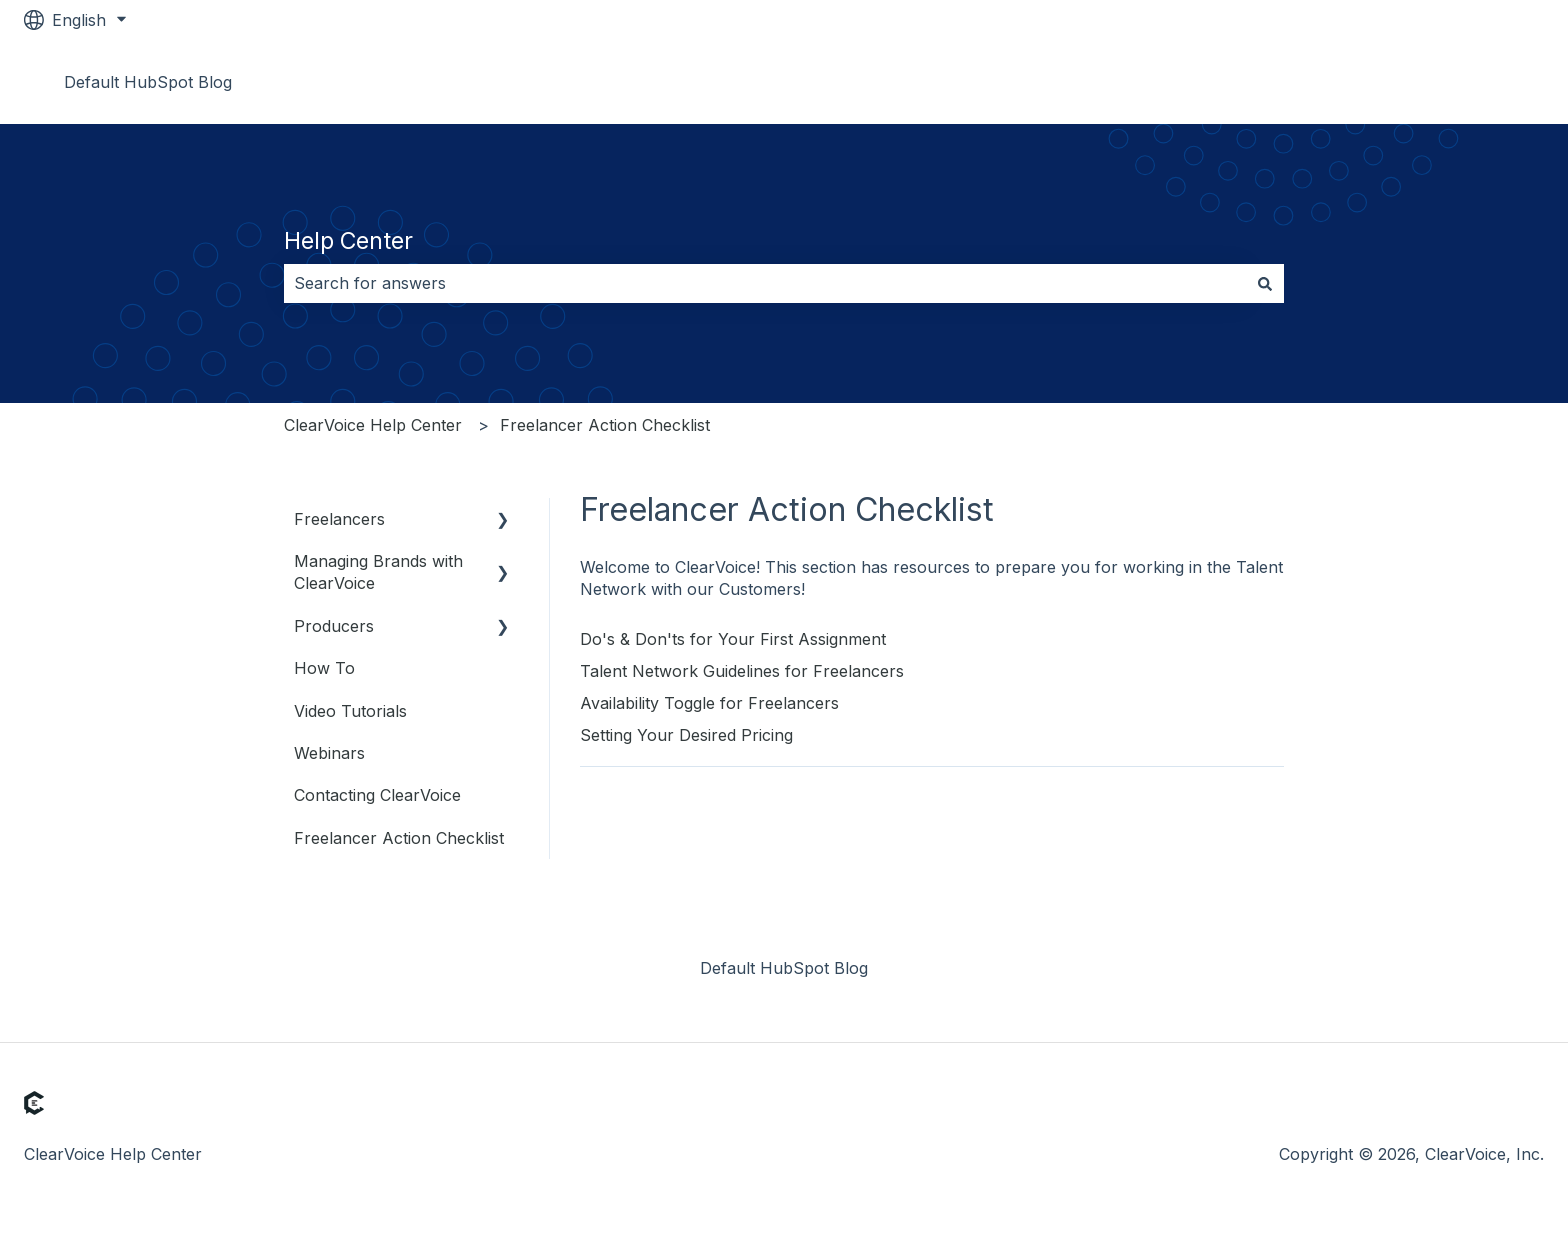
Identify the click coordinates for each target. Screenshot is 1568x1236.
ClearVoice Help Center (373, 425)
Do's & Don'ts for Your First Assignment (733, 639)
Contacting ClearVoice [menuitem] (377, 795)
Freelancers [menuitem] (339, 519)
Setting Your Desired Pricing (686, 735)
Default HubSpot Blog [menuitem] (784, 968)
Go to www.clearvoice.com (1422, 82)
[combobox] (765, 283)
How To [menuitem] (324, 668)
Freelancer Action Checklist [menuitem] (399, 838)
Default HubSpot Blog (148, 82)
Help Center (348, 241)
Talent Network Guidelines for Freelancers (742, 671)
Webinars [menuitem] (329, 753)
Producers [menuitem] (334, 626)
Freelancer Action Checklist (605, 425)
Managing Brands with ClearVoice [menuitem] (378, 572)
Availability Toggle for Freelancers (709, 703)
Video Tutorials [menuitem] (350, 711)
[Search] (1265, 283)
